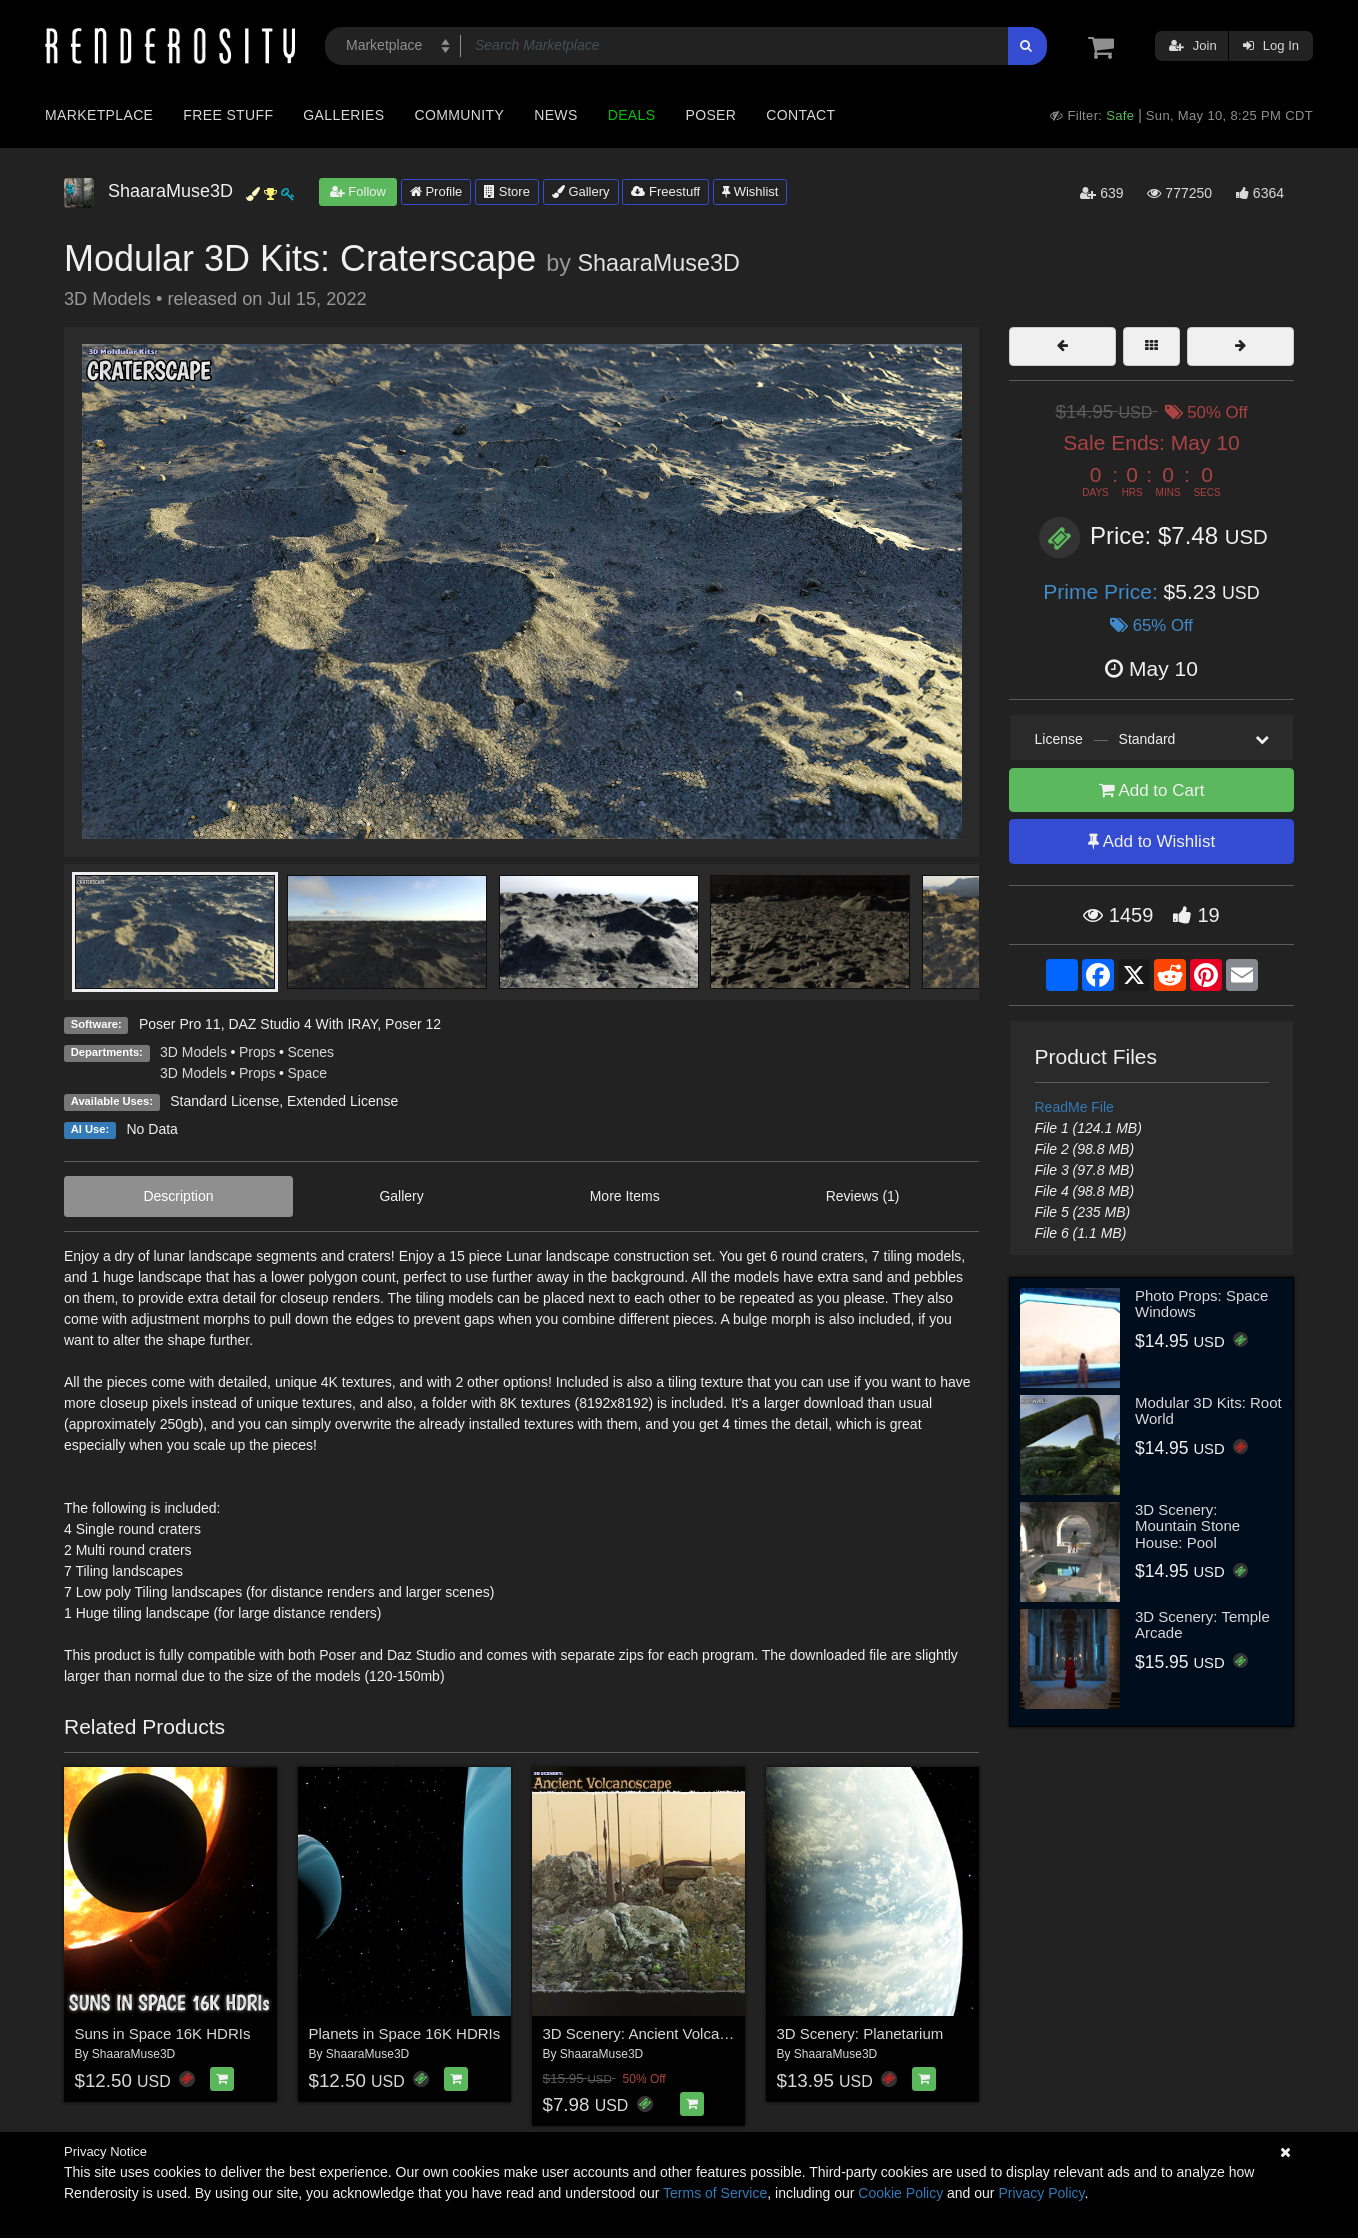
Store (507, 191)
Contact (800, 115)
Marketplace (99, 115)
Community (460, 115)
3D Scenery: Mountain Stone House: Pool (1187, 1526)
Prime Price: (1103, 591)
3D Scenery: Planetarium (860, 2033)
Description (178, 1196)
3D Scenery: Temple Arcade (1202, 1625)
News (555, 115)
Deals (632, 115)
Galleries (343, 115)
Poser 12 (413, 1024)
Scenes (310, 1052)
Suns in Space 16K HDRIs (163, 2033)
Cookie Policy (900, 2193)
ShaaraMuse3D (658, 263)
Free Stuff (228, 115)
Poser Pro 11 (180, 1024)
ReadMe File (1074, 1107)
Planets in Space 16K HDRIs (405, 2033)
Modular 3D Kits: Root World (1208, 1411)
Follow (358, 191)
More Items (625, 1196)
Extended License (342, 1101)
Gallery (581, 191)
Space (307, 1073)
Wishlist (750, 191)
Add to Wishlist (1151, 841)
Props (257, 1052)
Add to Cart (1152, 790)
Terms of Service (715, 2193)
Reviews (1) (863, 1196)
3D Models (193, 1052)
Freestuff (665, 191)
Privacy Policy (1041, 2193)
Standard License (224, 1101)
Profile (436, 191)
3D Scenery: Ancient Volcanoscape (659, 2033)
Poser (710, 115)
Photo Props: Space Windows (1201, 1304)
